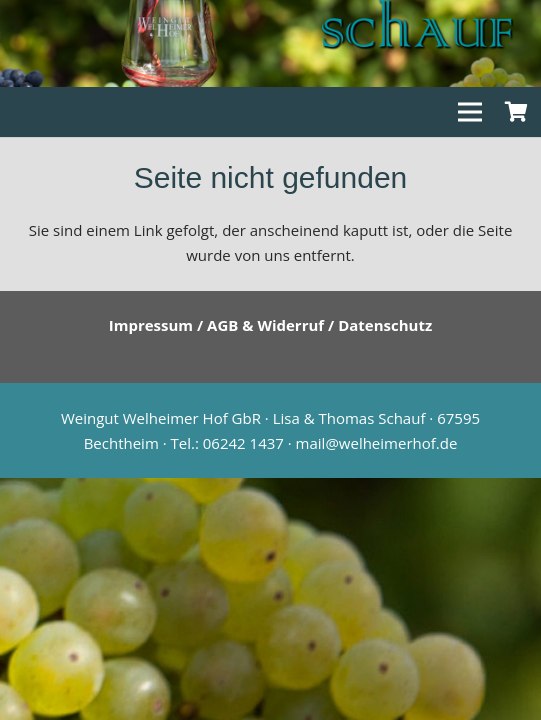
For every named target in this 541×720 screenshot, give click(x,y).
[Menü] (470, 112)
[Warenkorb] (516, 112)
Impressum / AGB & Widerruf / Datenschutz (271, 325)
